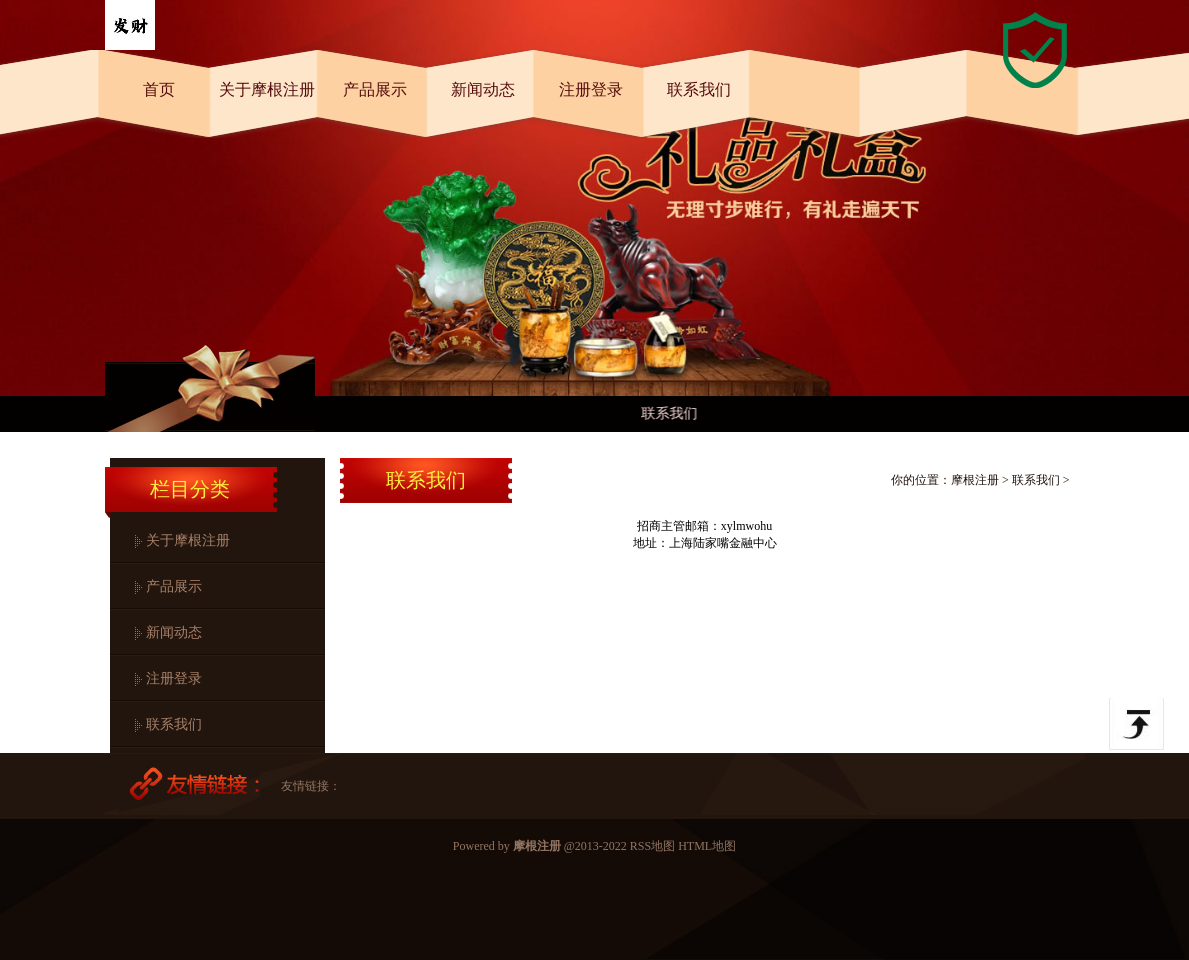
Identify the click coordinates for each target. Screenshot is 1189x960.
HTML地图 (707, 846)
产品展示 (375, 89)
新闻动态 (483, 89)
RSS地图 (652, 846)
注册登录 (591, 89)
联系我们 (699, 89)
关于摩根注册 (267, 89)
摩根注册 (975, 480)
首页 (159, 89)
